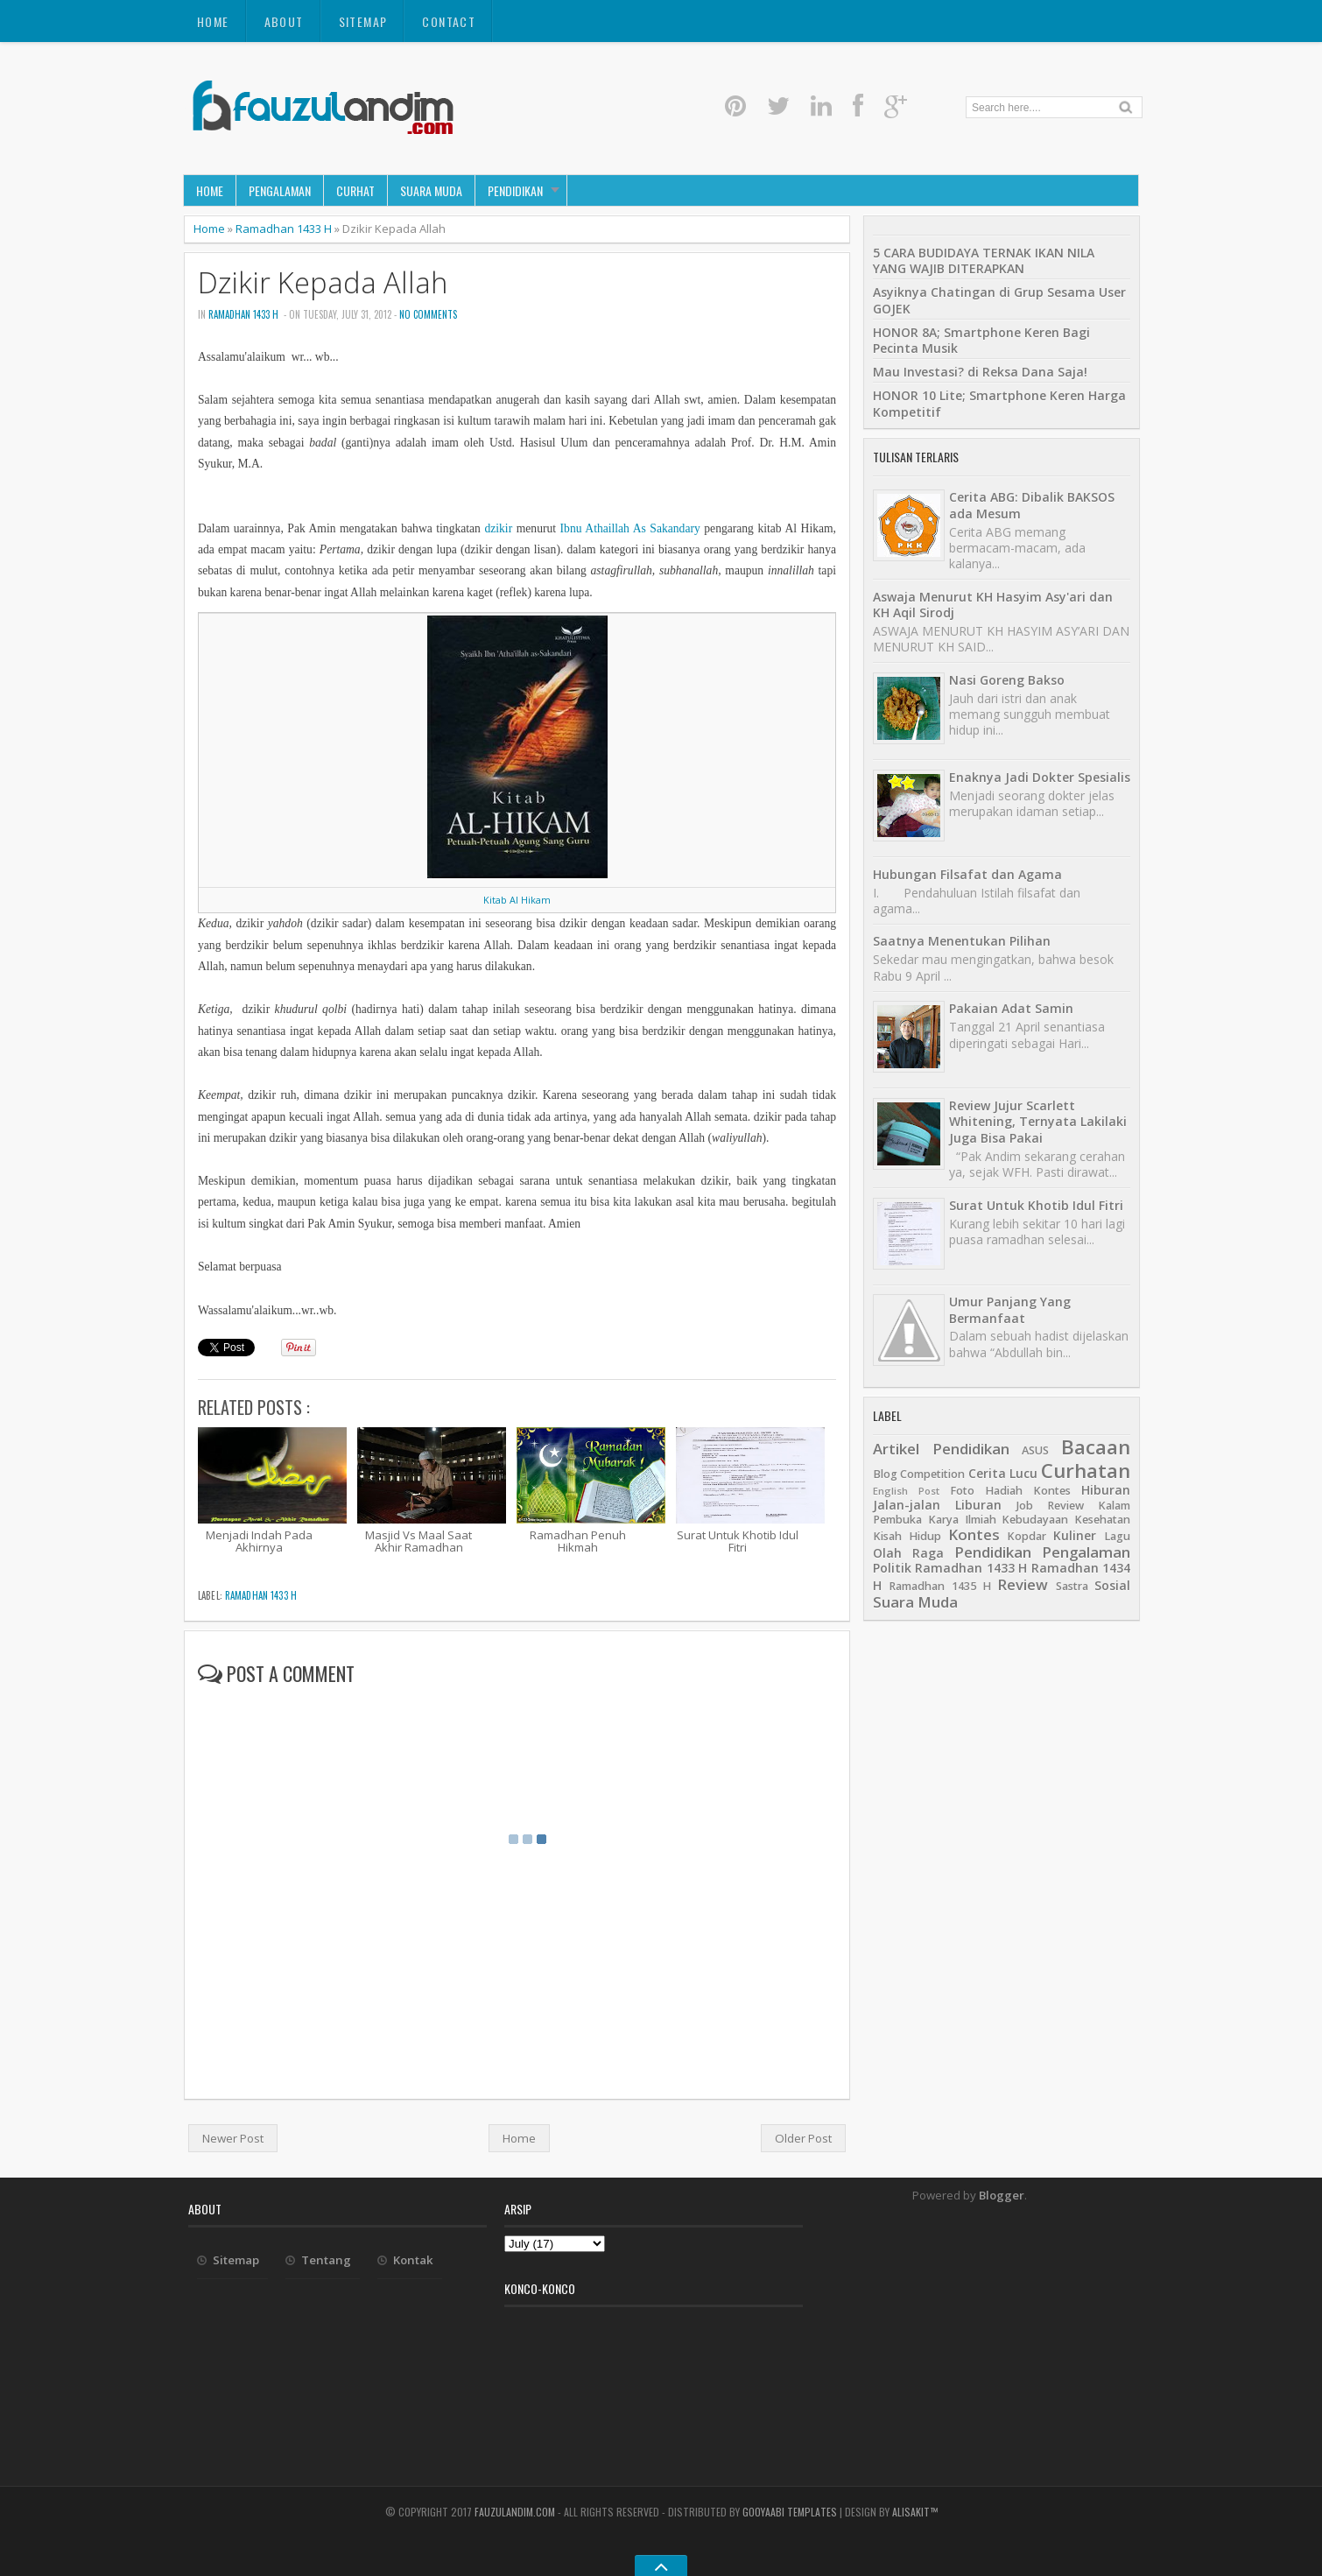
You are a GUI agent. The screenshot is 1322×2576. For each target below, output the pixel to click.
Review (1022, 1584)
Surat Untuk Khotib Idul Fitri (1036, 1205)
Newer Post (233, 2138)
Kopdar (1026, 1536)
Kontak (413, 2260)
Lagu (1117, 1536)
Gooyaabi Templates (789, 2511)
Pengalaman (280, 190)
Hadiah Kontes (1028, 1490)
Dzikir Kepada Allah (322, 282)
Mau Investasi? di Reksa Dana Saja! (980, 371)
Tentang (326, 2260)
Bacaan (1095, 1446)
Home (213, 21)
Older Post (803, 2138)
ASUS (1035, 1450)
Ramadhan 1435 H (940, 1586)
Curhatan (1085, 1470)
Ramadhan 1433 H (284, 228)
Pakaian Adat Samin (1011, 1008)
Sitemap (363, 21)
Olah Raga (908, 1553)
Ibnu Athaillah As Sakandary (630, 528)
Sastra (1072, 1586)
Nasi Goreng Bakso (1007, 680)
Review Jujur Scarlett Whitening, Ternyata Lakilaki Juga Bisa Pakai (1038, 1121)
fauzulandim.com (515, 2511)
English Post (906, 1490)
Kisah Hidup (907, 1536)
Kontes (974, 1534)
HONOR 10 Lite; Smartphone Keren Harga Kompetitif (999, 403)
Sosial (1112, 1585)
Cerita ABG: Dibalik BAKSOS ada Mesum (1032, 505)
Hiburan (1105, 1490)
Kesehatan (1102, 1519)
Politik (892, 1567)
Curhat (355, 190)
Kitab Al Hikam (517, 899)
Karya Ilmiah (962, 1519)
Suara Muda (431, 190)
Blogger (1001, 2195)
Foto (962, 1490)
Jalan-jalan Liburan (937, 1504)
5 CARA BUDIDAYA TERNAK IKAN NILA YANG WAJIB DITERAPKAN (983, 260)
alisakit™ (915, 2511)
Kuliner (1074, 1535)
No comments (428, 314)
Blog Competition (919, 1474)
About (284, 21)
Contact (448, 21)
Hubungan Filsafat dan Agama (967, 874)
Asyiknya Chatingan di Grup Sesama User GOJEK (999, 300)
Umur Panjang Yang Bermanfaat (1010, 1309)
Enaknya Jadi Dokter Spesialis (1039, 777)
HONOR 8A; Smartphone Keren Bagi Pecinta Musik (981, 340)
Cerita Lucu (1002, 1473)
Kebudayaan (1035, 1519)
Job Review (1050, 1505)
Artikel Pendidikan (941, 1449)
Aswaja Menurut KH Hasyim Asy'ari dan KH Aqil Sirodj (993, 604)
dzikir (498, 528)
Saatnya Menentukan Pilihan (962, 941)
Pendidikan (515, 190)
